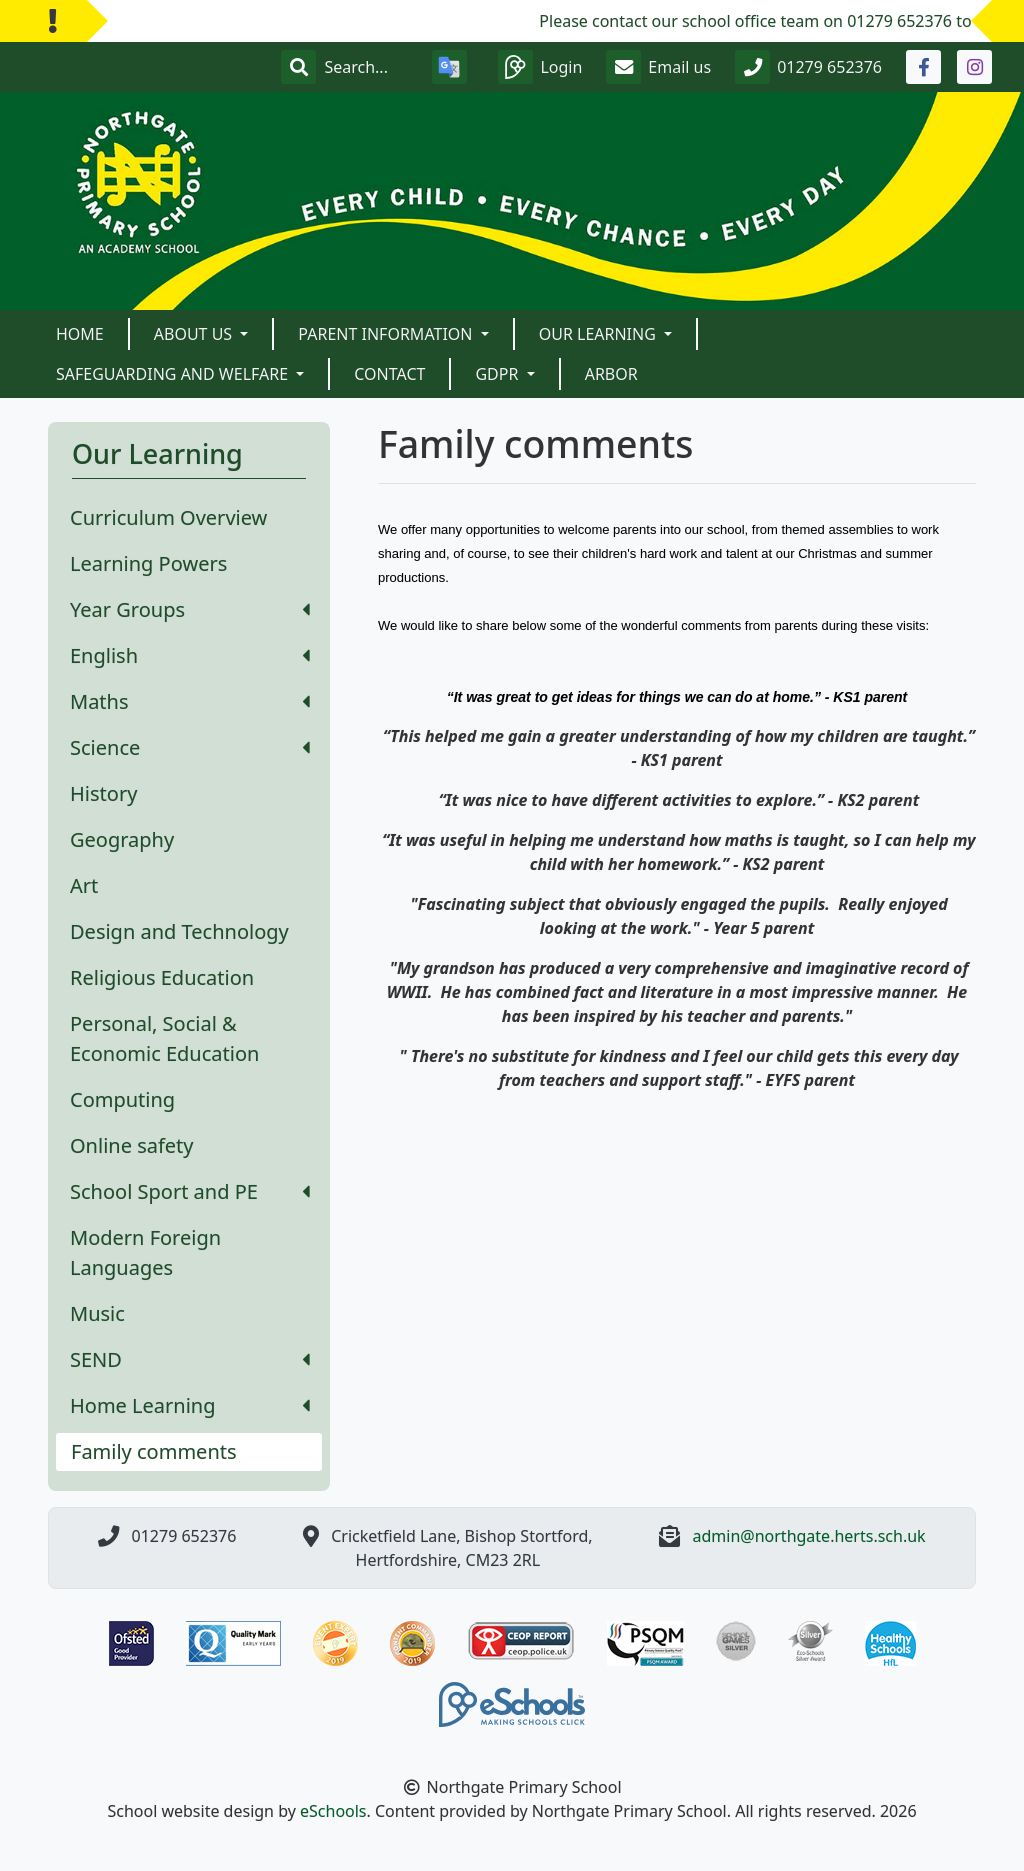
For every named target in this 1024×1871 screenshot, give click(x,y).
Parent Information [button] (387, 334)
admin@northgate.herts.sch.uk (809, 1536)
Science (190, 747)
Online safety (132, 1145)
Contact (389, 374)
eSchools (333, 1811)
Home (80, 334)
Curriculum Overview (168, 517)
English (190, 655)
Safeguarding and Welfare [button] (174, 374)
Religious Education (162, 977)
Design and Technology (179, 931)
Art (84, 885)
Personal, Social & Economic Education (164, 1038)
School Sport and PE (190, 1191)
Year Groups (190, 609)
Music (97, 1313)
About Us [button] (195, 334)
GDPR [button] (498, 374)
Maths (190, 701)
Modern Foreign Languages (145, 1252)
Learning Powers (148, 563)
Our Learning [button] (599, 334)
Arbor (611, 374)
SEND (190, 1359)
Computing (122, 1099)
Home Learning (190, 1405)
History (103, 793)
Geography (122, 839)
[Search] (366, 67)
